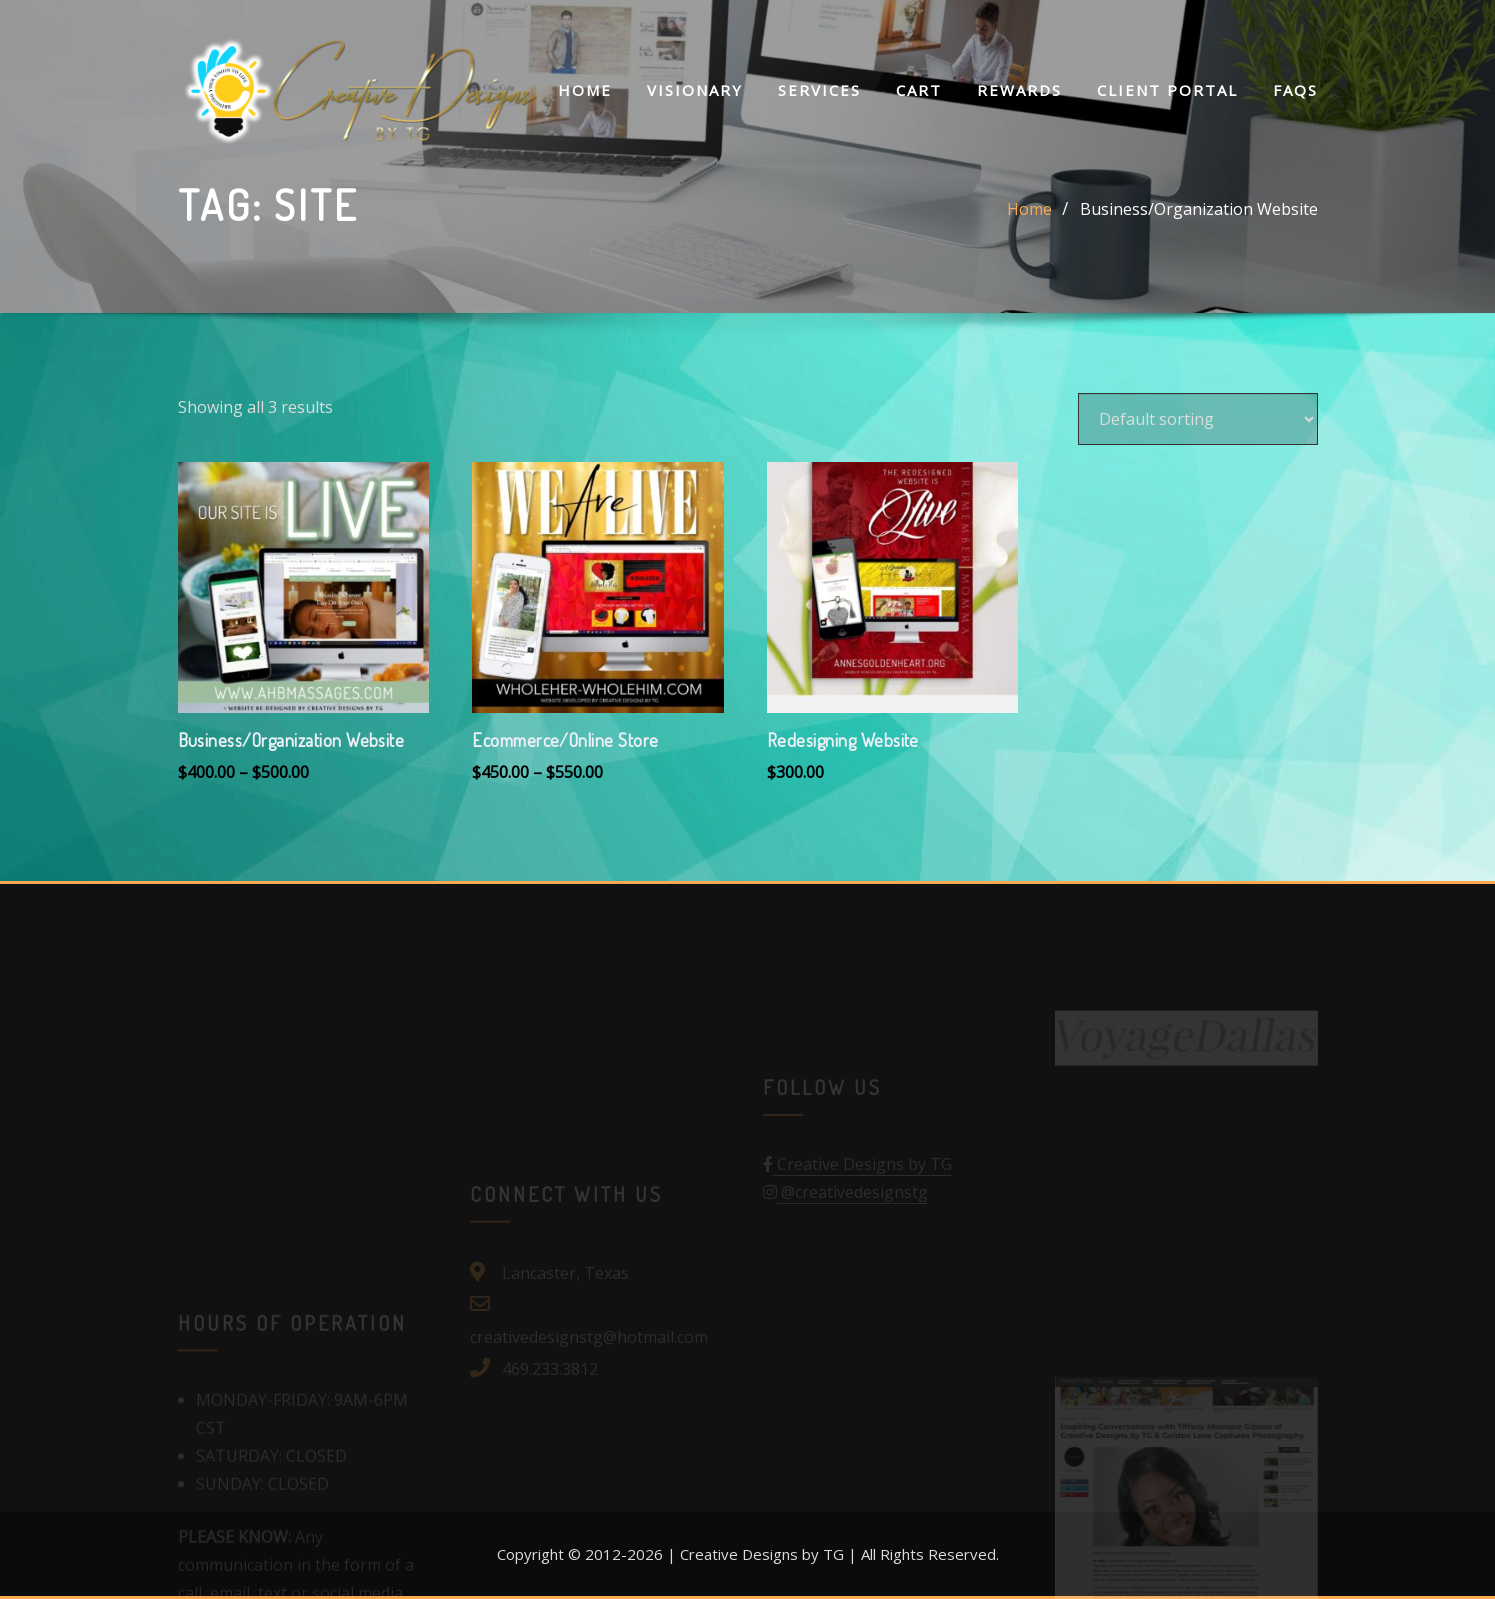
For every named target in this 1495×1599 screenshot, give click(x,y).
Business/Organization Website (1199, 209)
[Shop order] (1198, 419)
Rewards (1019, 90)
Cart (919, 90)
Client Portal (1167, 90)
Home (585, 90)
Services (819, 90)
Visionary (695, 90)
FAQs (1295, 90)
